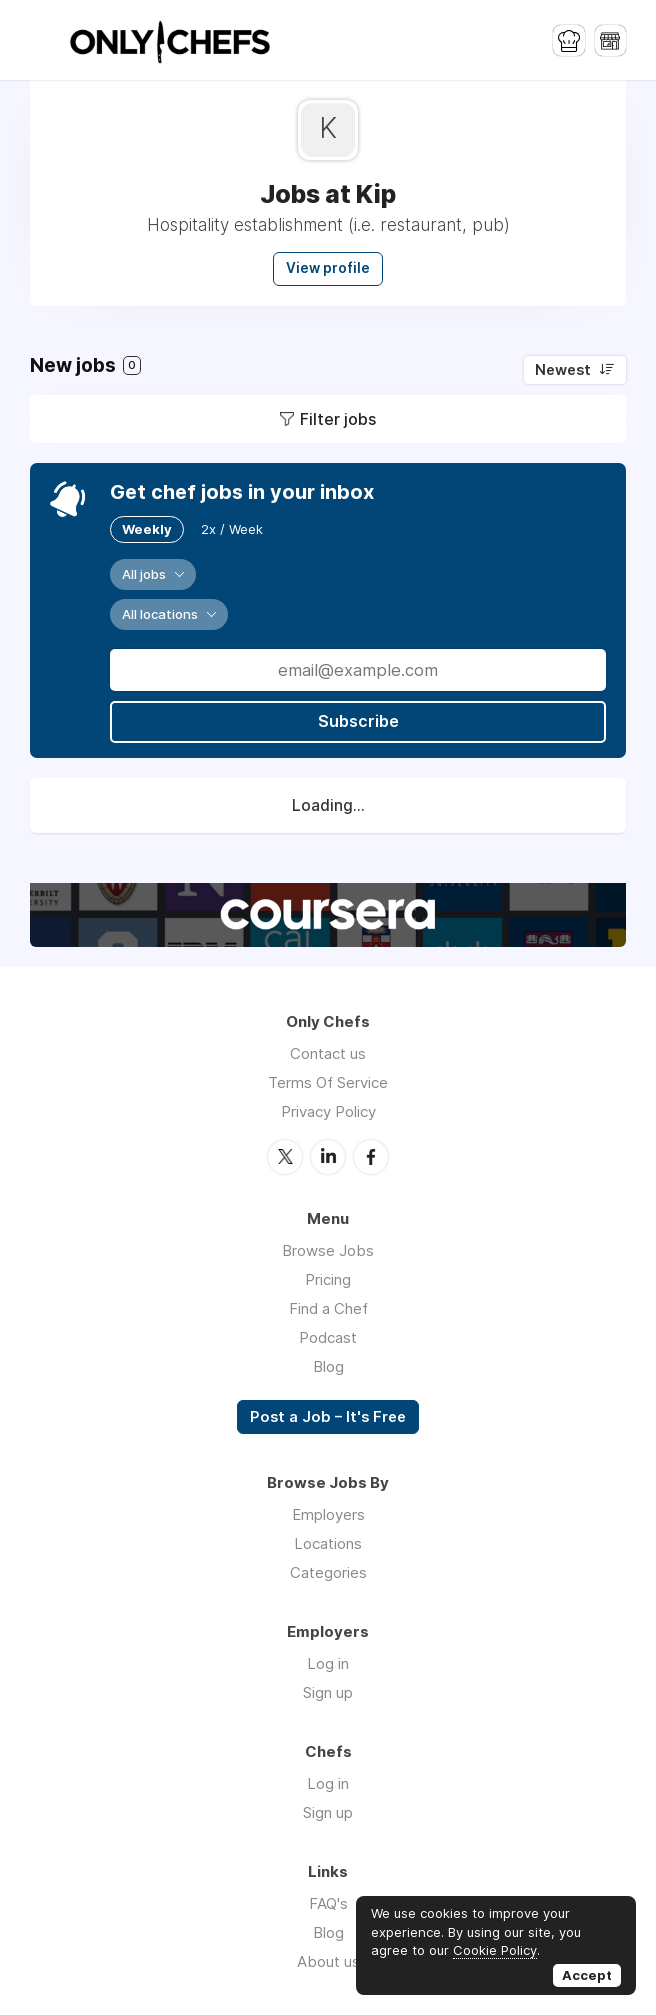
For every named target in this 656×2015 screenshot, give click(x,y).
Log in (328, 1662)
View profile (328, 268)
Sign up (328, 1691)
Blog (328, 1365)
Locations (328, 1542)
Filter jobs (338, 419)
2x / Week (232, 529)
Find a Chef (328, 1307)
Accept (587, 1975)
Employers (328, 1513)
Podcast (328, 1336)
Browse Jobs (328, 1249)
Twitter (285, 1156)
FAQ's (328, 1902)
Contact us (328, 1053)
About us (328, 1960)
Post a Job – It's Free (328, 1416)
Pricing (328, 1278)
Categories (328, 1571)
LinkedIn (328, 1156)
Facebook (371, 1156)
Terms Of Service (328, 1082)
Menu (45, 40)
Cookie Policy (495, 1950)
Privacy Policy (328, 1111)
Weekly (147, 529)
